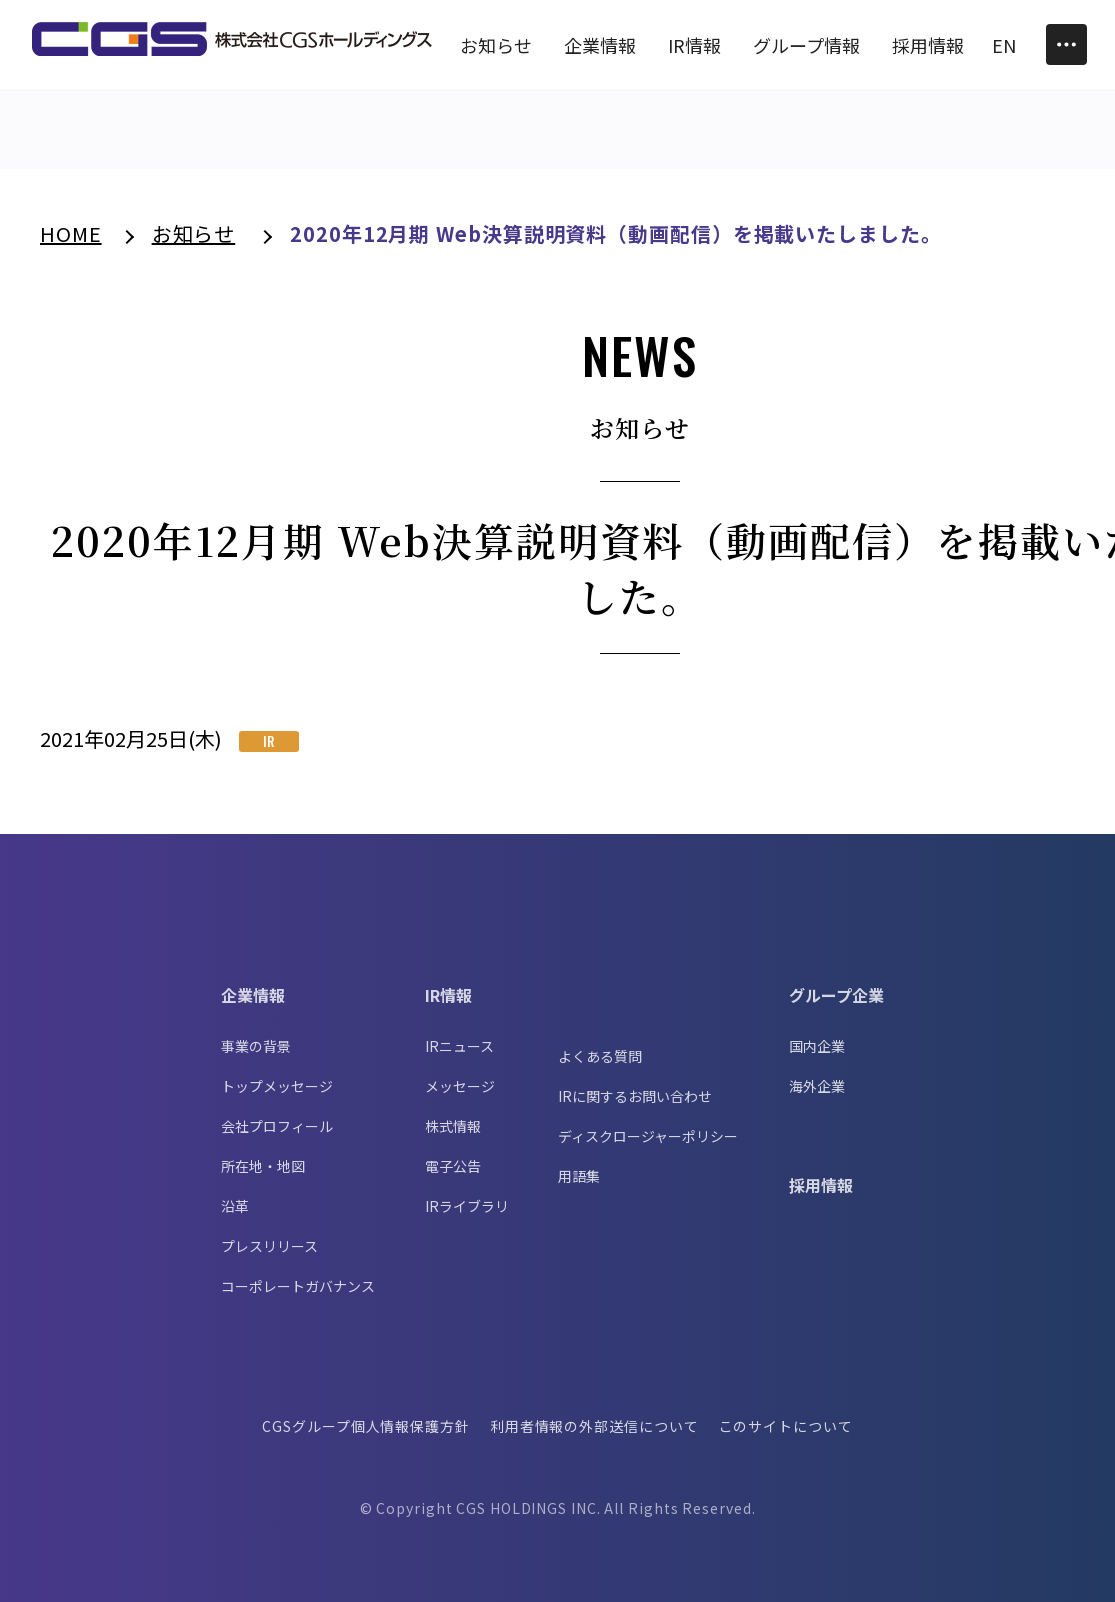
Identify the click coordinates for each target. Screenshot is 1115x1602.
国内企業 (817, 1046)
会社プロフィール (277, 1126)
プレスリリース (269, 1246)
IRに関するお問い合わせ (635, 1096)
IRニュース (459, 1046)
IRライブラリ (467, 1206)
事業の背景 (256, 1046)
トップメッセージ (277, 1086)
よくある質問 (600, 1056)
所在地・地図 (263, 1166)
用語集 (579, 1176)
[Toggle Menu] (1066, 44)
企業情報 (253, 995)
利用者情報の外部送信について (594, 1426)
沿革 (235, 1206)
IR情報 (448, 995)
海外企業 (817, 1086)
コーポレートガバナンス (298, 1286)
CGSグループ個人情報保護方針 (366, 1426)
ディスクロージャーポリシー (648, 1136)
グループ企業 (836, 995)
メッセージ (460, 1086)
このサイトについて (786, 1426)
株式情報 (453, 1126)
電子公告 (453, 1166)
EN (1004, 45)
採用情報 (821, 1185)
